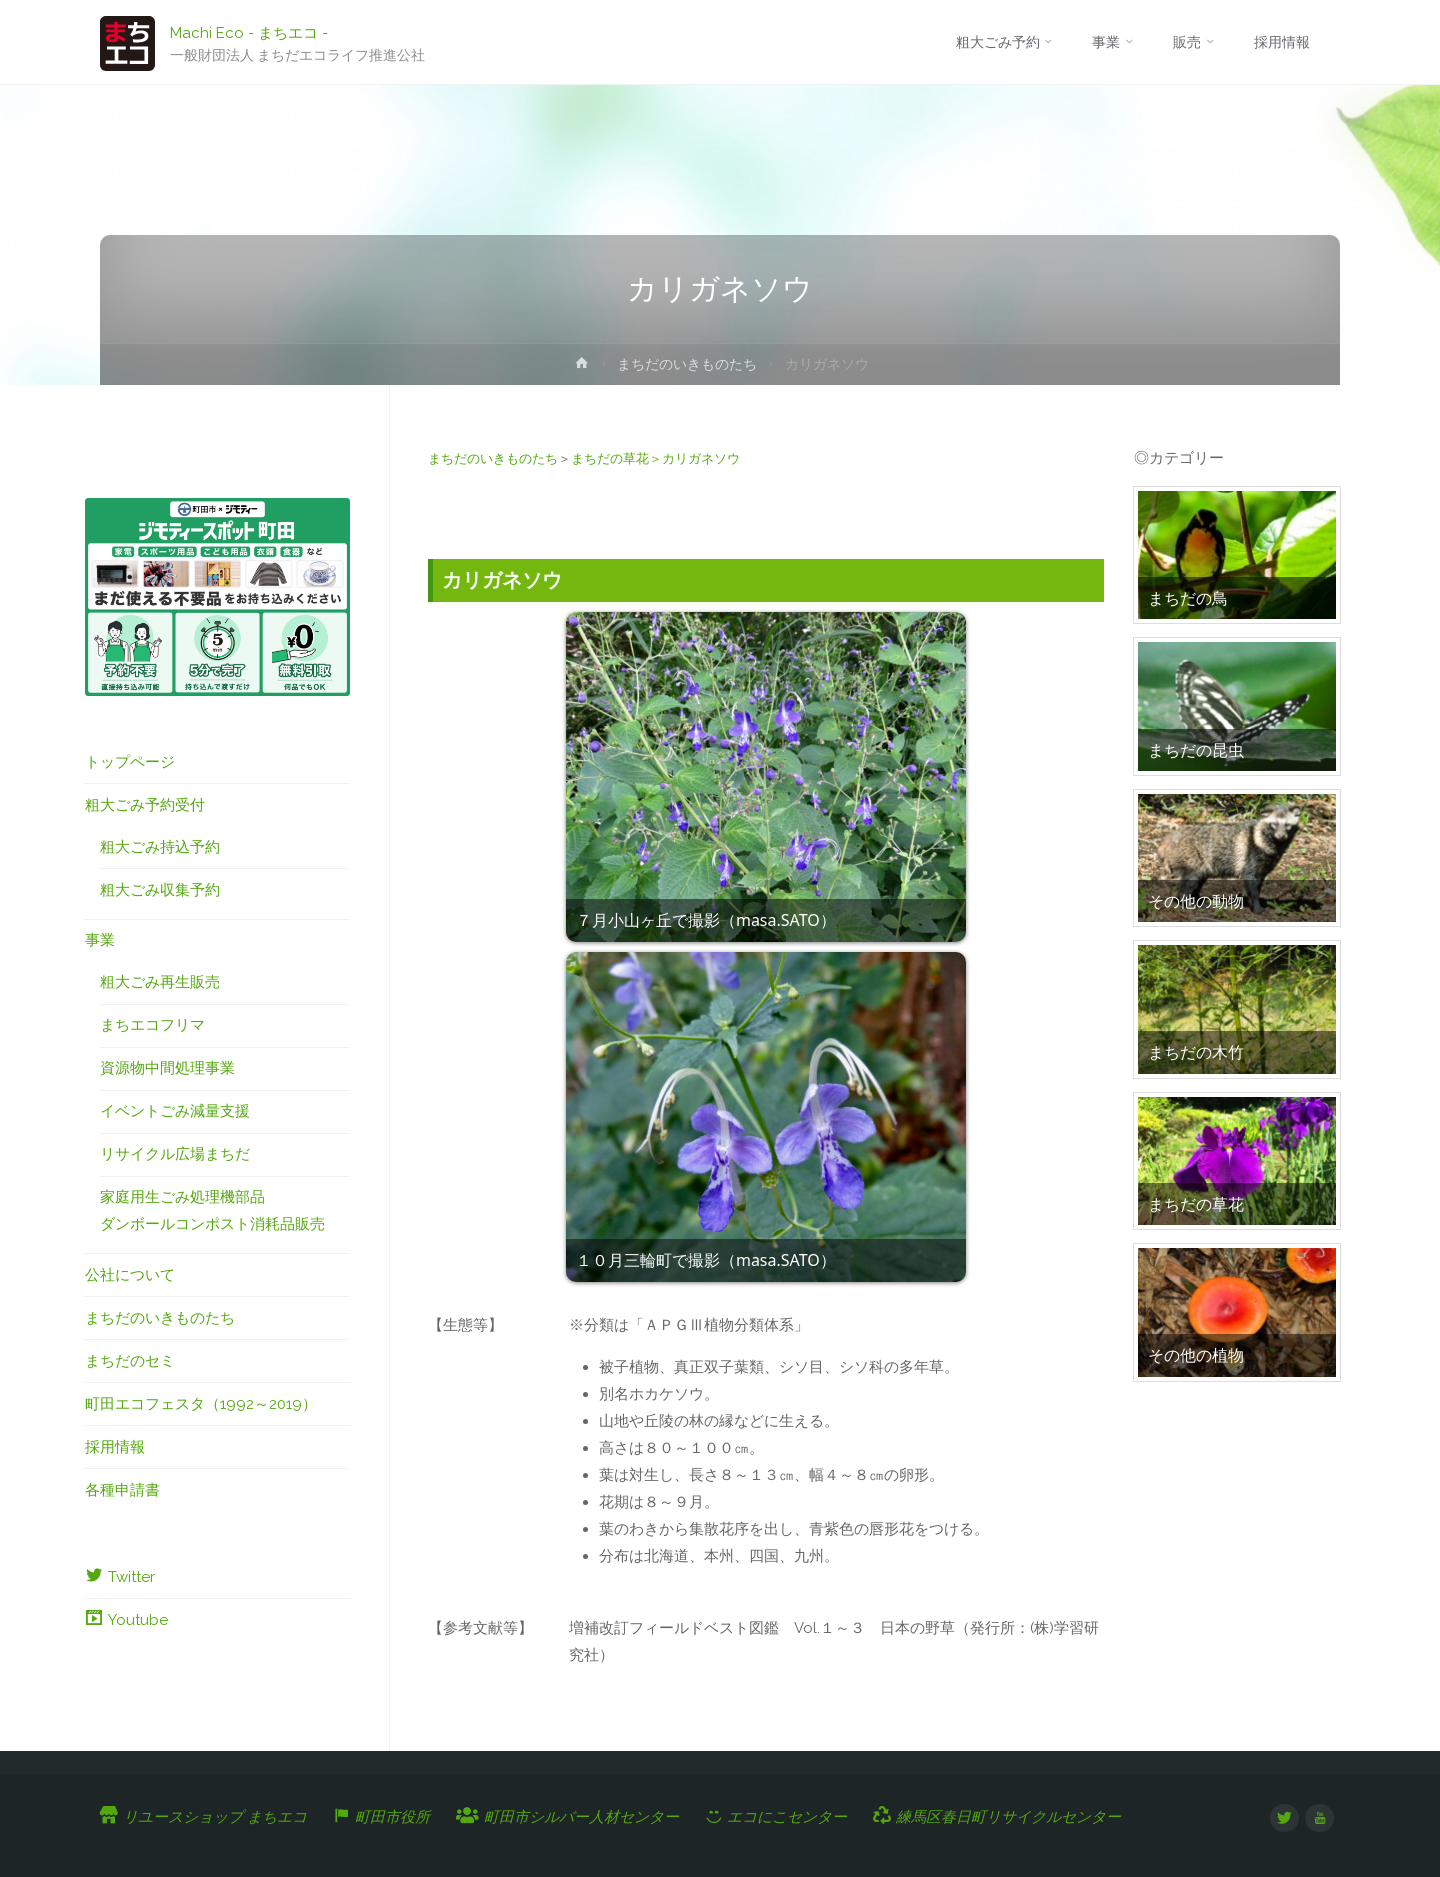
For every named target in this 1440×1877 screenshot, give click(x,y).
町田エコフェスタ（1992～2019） (201, 1404)
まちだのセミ (130, 1361)
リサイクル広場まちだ (175, 1154)
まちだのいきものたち (687, 364)
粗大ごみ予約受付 (145, 805)
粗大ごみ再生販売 (160, 982)
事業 (100, 940)
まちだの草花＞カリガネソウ (655, 458)
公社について (130, 1275)
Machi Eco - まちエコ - (249, 32)
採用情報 (115, 1447)
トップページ (130, 762)
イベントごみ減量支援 (175, 1111)
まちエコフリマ (152, 1025)
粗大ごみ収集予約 (160, 890)
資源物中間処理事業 (167, 1068)
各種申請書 (122, 1490)
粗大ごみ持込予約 (160, 847)
